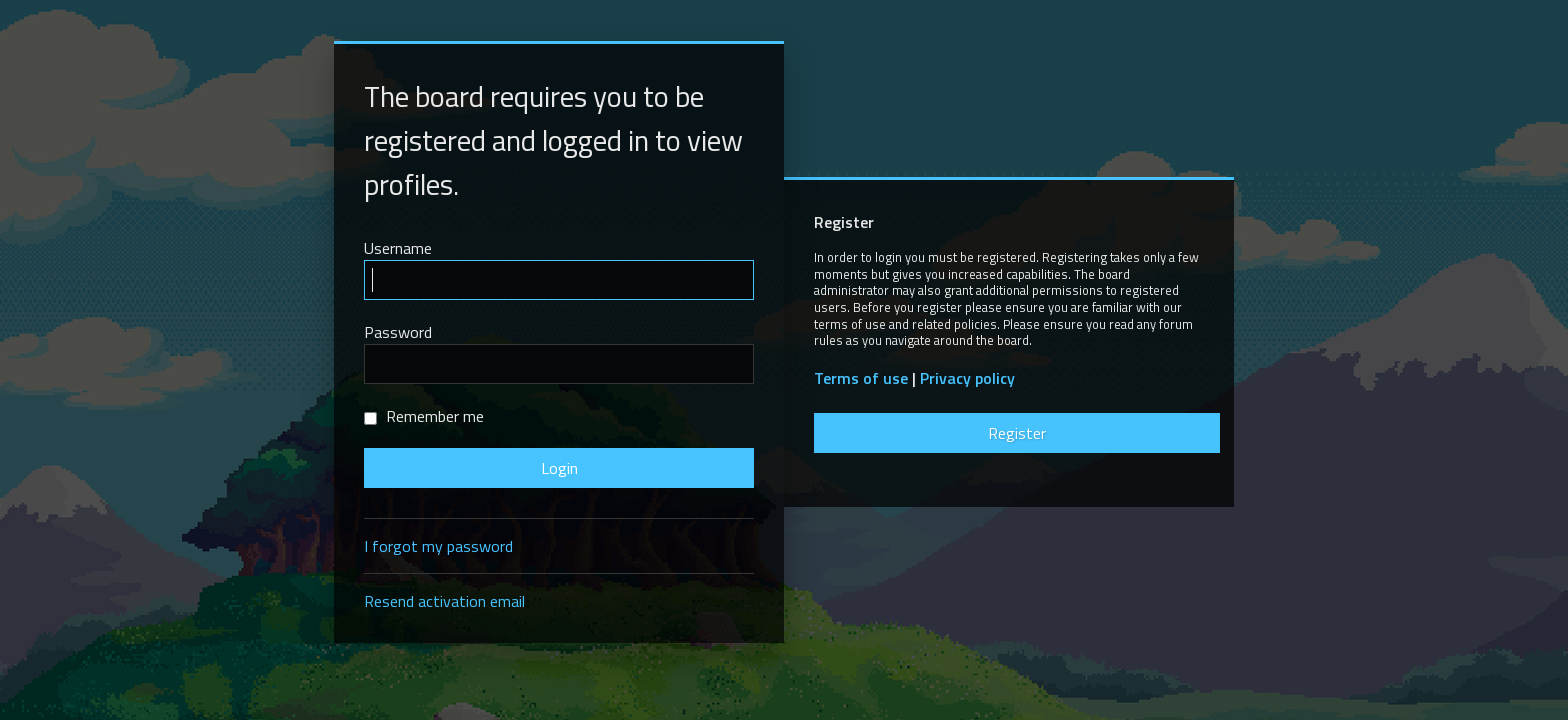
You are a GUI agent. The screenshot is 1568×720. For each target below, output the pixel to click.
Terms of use (861, 378)
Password (398, 332)
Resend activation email (444, 601)
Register (1017, 433)
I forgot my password (438, 546)
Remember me (424, 416)
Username (398, 248)
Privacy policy (967, 378)
